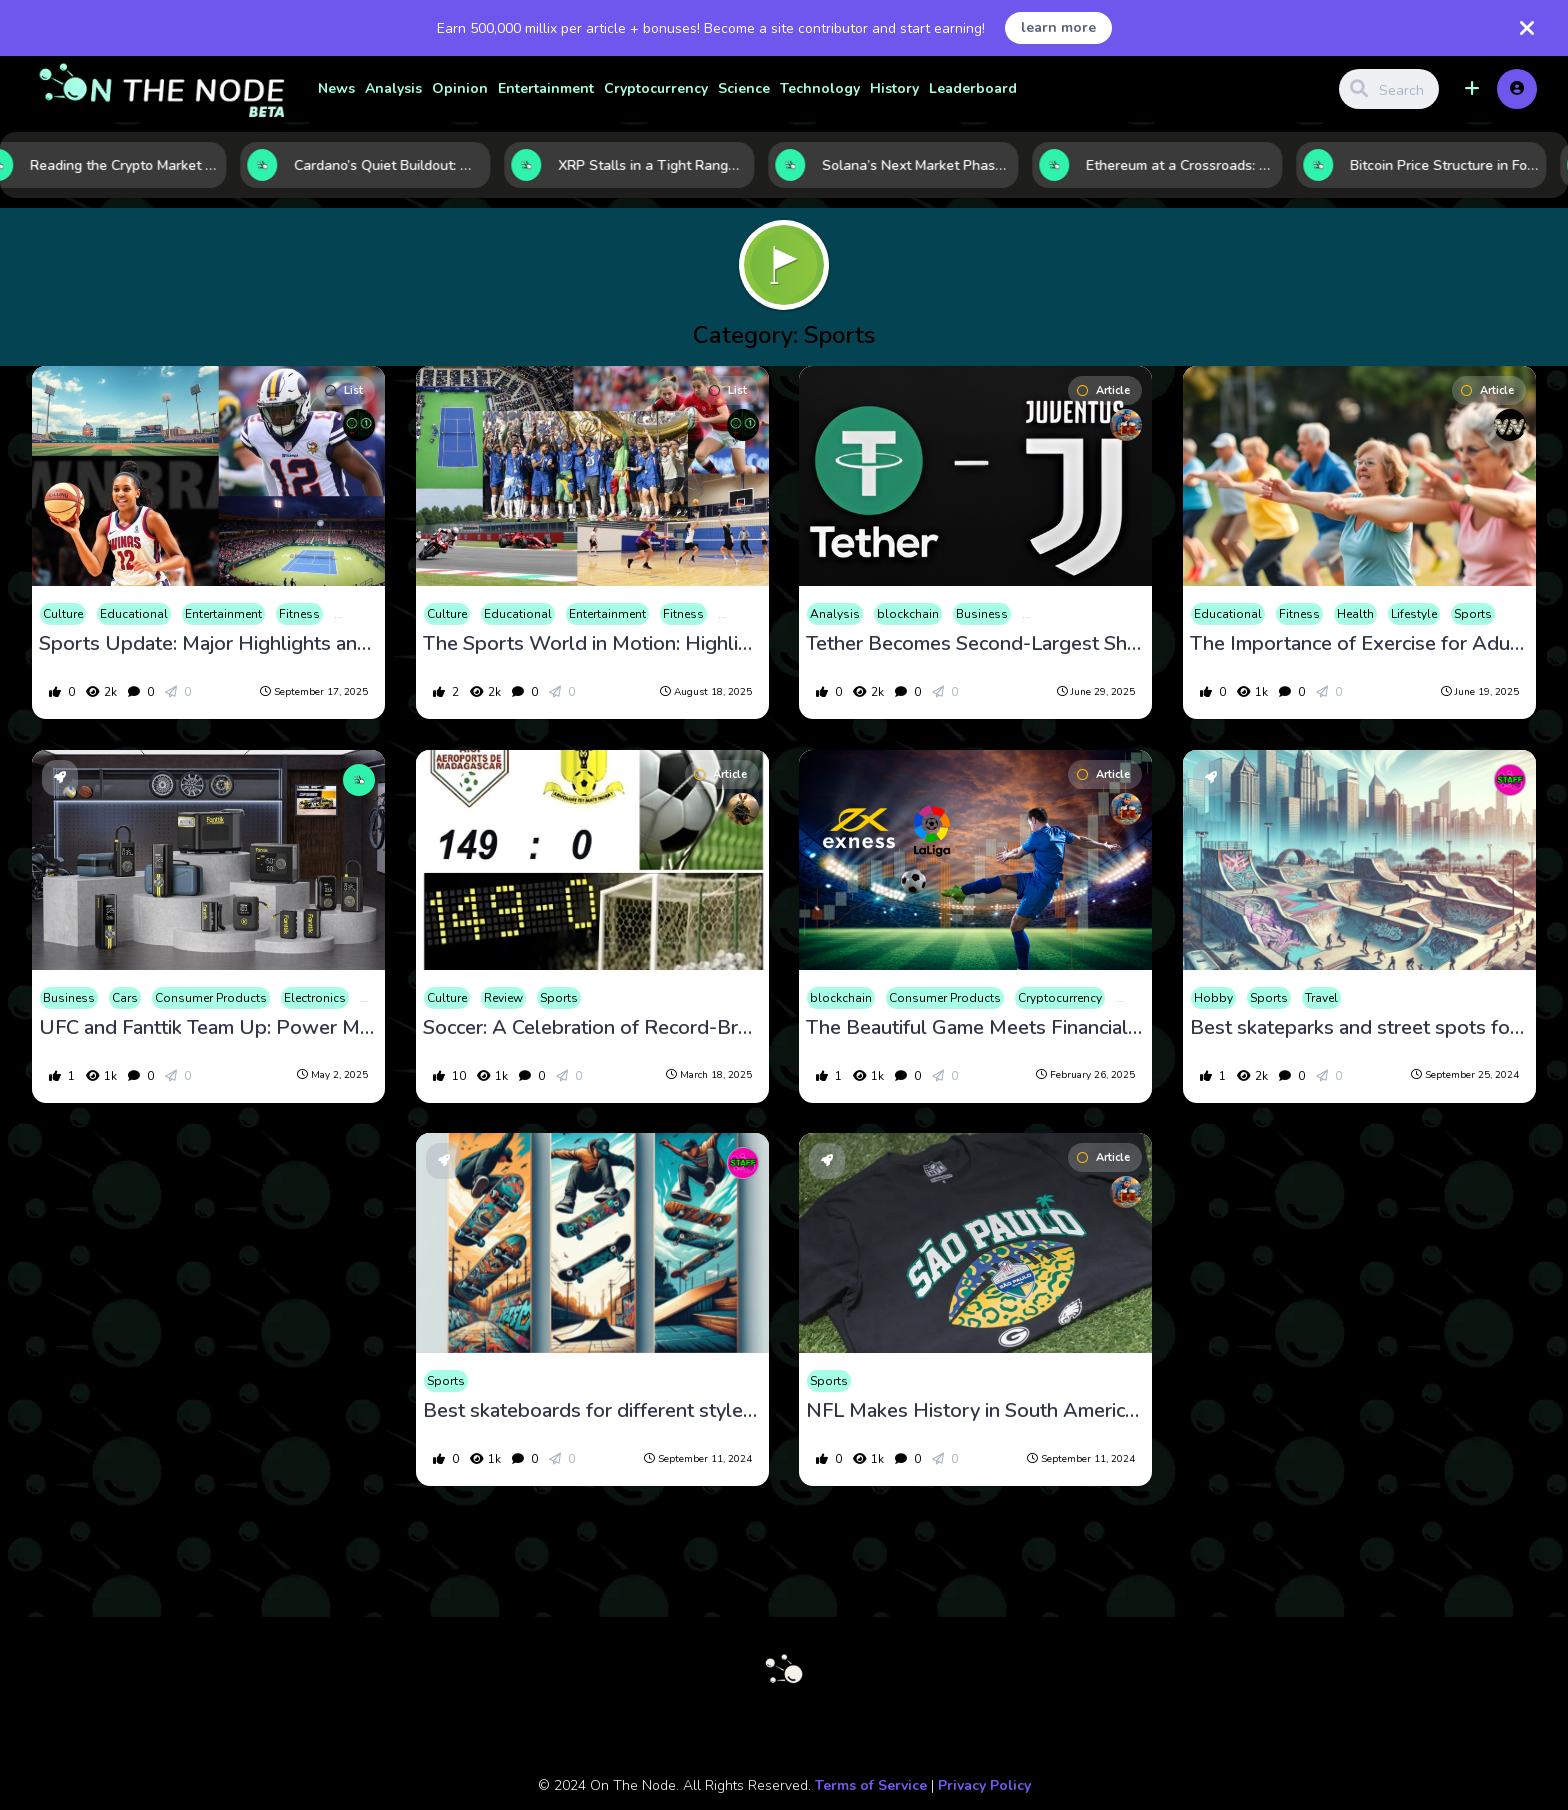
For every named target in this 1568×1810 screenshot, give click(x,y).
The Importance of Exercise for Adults (1359, 644)
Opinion (460, 88)
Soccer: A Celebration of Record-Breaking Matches (592, 1028)
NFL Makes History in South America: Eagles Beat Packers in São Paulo (975, 1411)
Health (1355, 614)
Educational (134, 614)
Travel (1321, 998)
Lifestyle (1414, 614)
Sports (1473, 614)
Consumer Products (211, 998)
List (344, 390)
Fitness (299, 614)
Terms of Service (871, 1785)
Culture (63, 614)
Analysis (393, 88)
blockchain (908, 614)
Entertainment (546, 88)
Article (1103, 390)
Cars (125, 998)
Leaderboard (973, 88)
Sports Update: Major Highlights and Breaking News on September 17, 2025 (208, 644)
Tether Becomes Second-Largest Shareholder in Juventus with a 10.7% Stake (975, 644)
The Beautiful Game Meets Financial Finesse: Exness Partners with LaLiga (975, 1028)
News (336, 88)
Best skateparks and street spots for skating (1359, 1028)
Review (503, 998)
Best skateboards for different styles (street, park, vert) (592, 1411)
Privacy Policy (984, 1785)
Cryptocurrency (656, 88)
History (894, 88)
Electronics (315, 998)
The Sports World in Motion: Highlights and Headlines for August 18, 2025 (592, 644)
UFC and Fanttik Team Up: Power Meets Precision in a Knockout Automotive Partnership (208, 1028)
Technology (820, 88)
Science (744, 88)
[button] (1472, 89)
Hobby (1213, 998)
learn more (1058, 27)
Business (982, 614)
